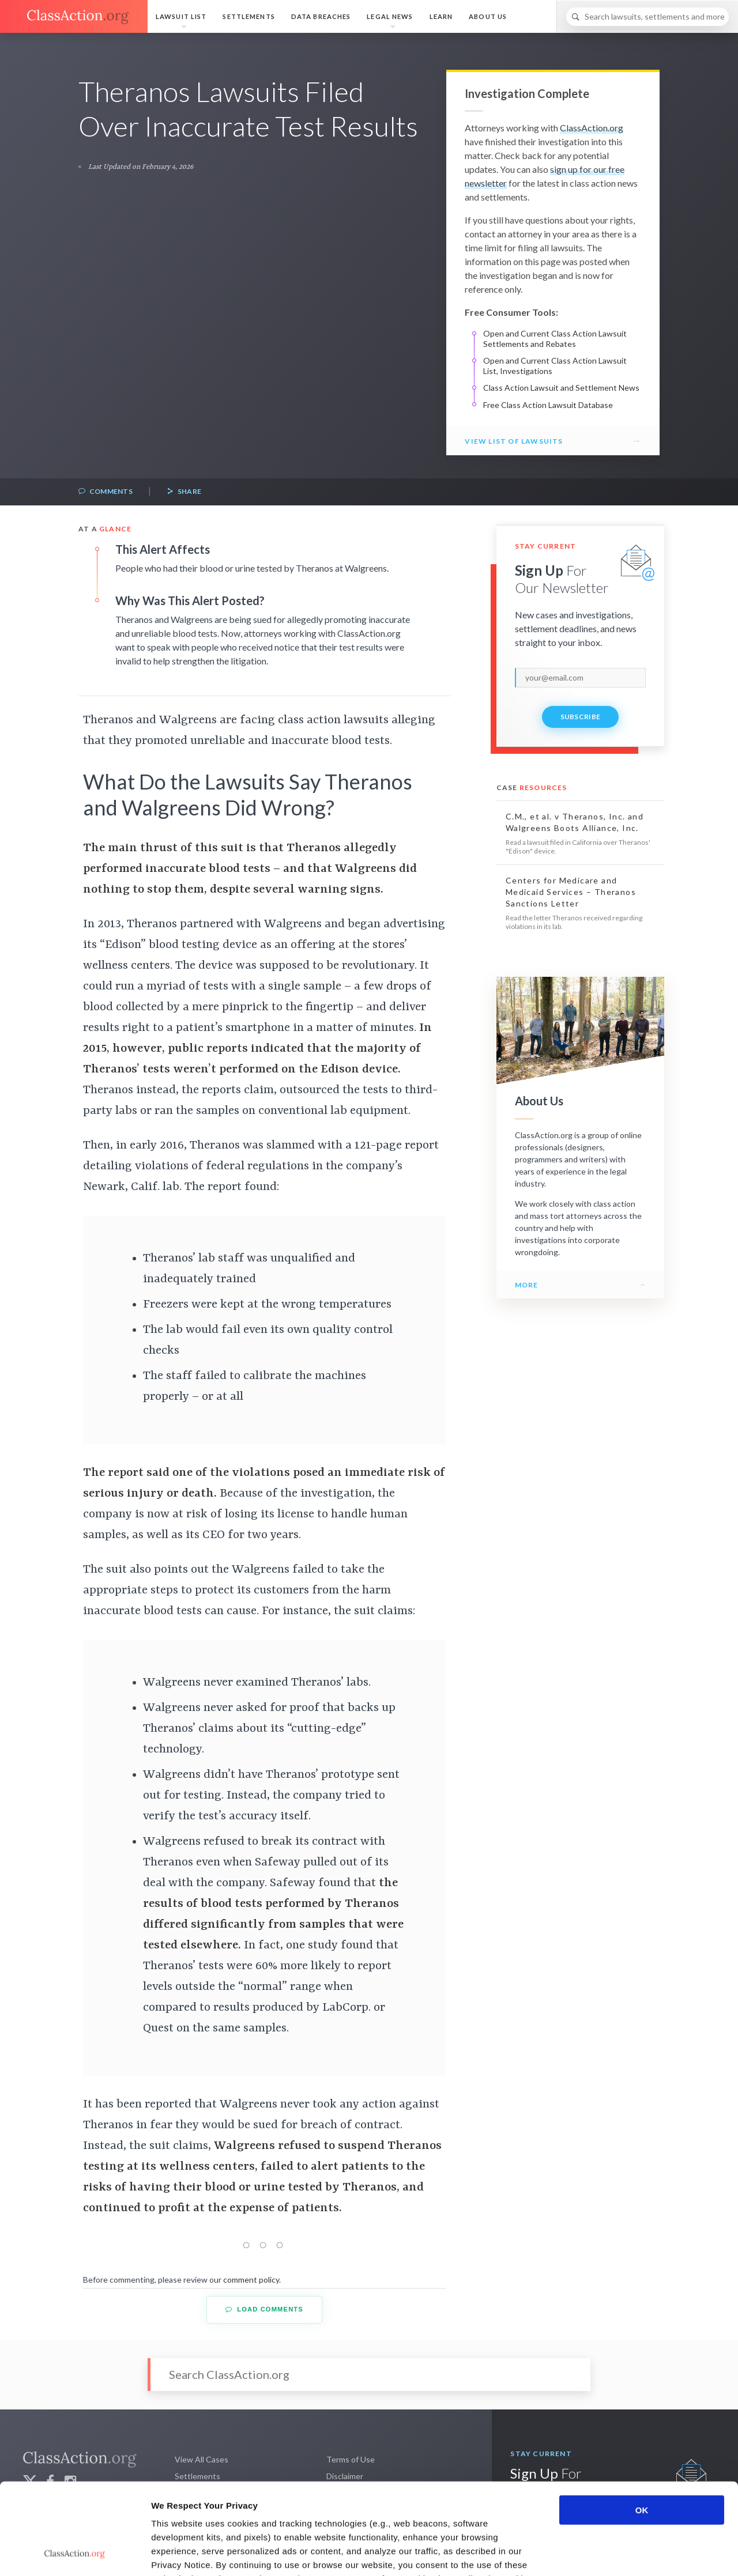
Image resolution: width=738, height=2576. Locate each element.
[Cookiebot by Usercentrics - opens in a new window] (74, 2553)
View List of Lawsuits (514, 441)
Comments (105, 492)
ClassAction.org (591, 127)
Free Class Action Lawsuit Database (548, 405)
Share (184, 492)
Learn (441, 16)
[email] (580, 678)
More (527, 1285)
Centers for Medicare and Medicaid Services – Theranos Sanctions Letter (571, 891)
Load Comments (264, 2309)
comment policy (251, 2279)
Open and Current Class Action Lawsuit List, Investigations (555, 366)
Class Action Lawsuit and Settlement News (561, 387)
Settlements (248, 16)
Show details (605, 2553)
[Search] (647, 16)
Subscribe (580, 716)
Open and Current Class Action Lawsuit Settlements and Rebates (555, 338)
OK (642, 2424)
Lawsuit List (181, 16)
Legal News (390, 16)
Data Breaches (321, 16)
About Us (488, 16)
